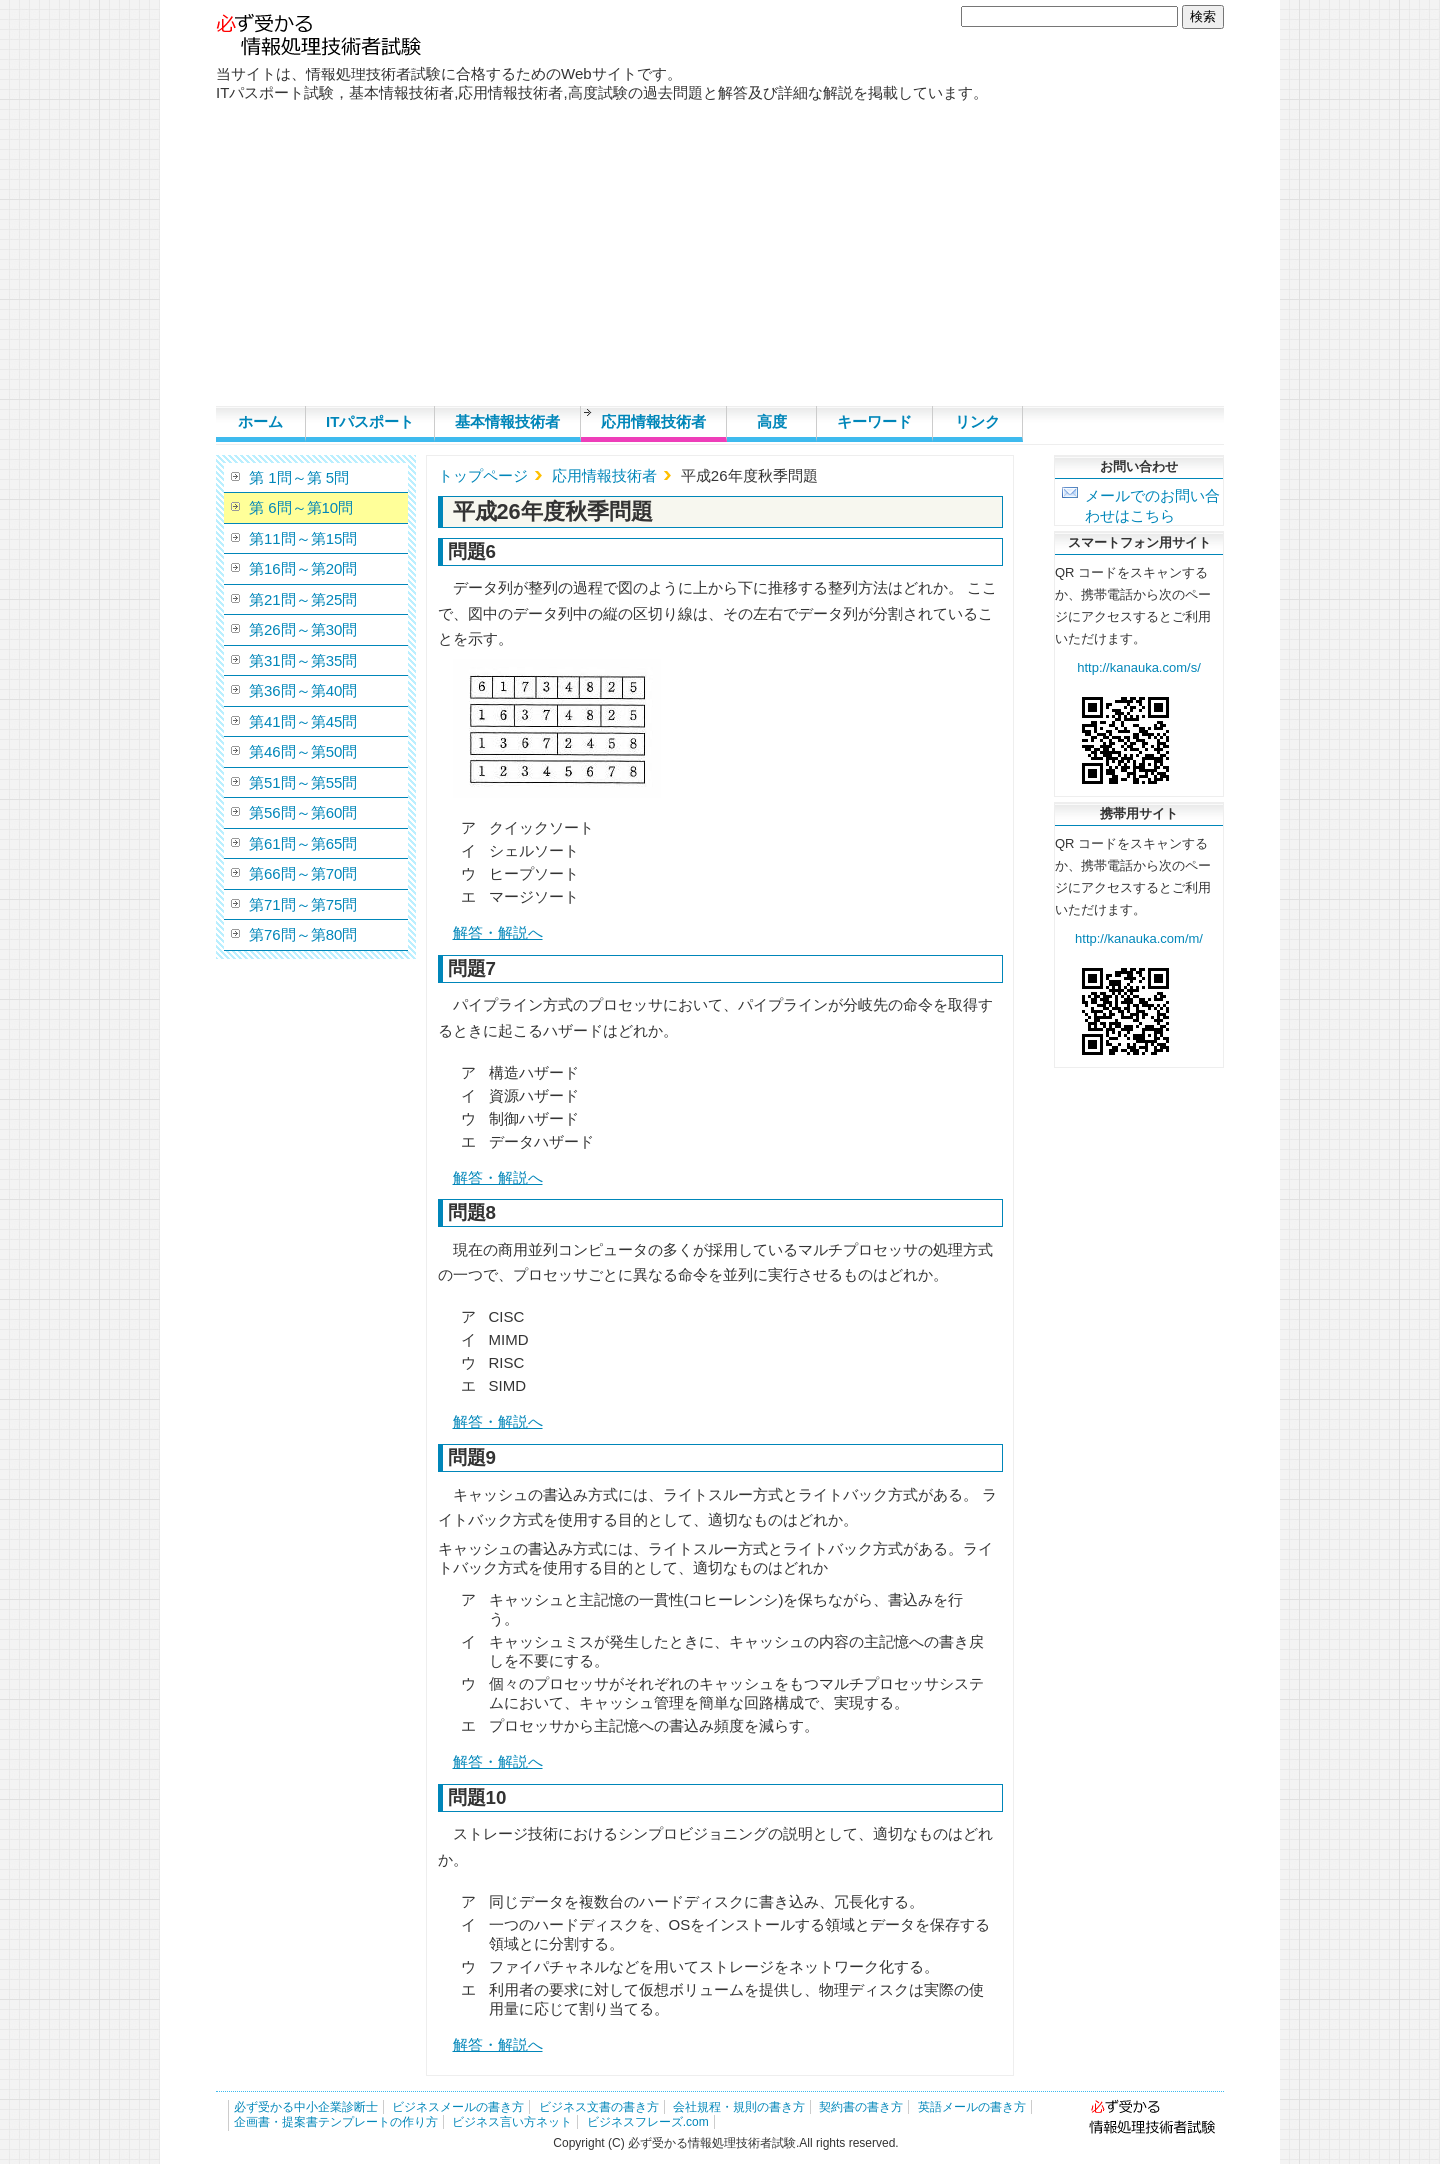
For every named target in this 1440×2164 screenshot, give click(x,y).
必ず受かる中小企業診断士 (306, 2107)
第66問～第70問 (303, 873)
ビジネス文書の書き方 (599, 2107)
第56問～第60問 (303, 812)
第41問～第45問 (303, 721)
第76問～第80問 (303, 934)
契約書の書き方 (861, 2107)
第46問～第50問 (303, 751)
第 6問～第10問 (301, 507)
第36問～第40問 (303, 690)
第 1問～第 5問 (299, 477)
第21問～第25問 (303, 599)
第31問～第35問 (303, 660)
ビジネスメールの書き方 (458, 2107)
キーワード (874, 421)
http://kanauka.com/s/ (1139, 667)
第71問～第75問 (303, 904)
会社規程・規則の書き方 (739, 2107)
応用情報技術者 (653, 421)
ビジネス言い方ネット (512, 2122)
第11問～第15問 (303, 538)
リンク (977, 421)
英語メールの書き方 (972, 2107)
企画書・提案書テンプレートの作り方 (336, 2122)
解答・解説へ (498, 932)
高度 (772, 421)
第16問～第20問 (303, 568)
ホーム (260, 421)
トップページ (483, 475)
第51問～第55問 (303, 782)
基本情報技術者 (507, 421)
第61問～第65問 (303, 843)
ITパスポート (370, 421)
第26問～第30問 (303, 629)
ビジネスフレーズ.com (648, 2122)
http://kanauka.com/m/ (1139, 938)
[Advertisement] (720, 256)
